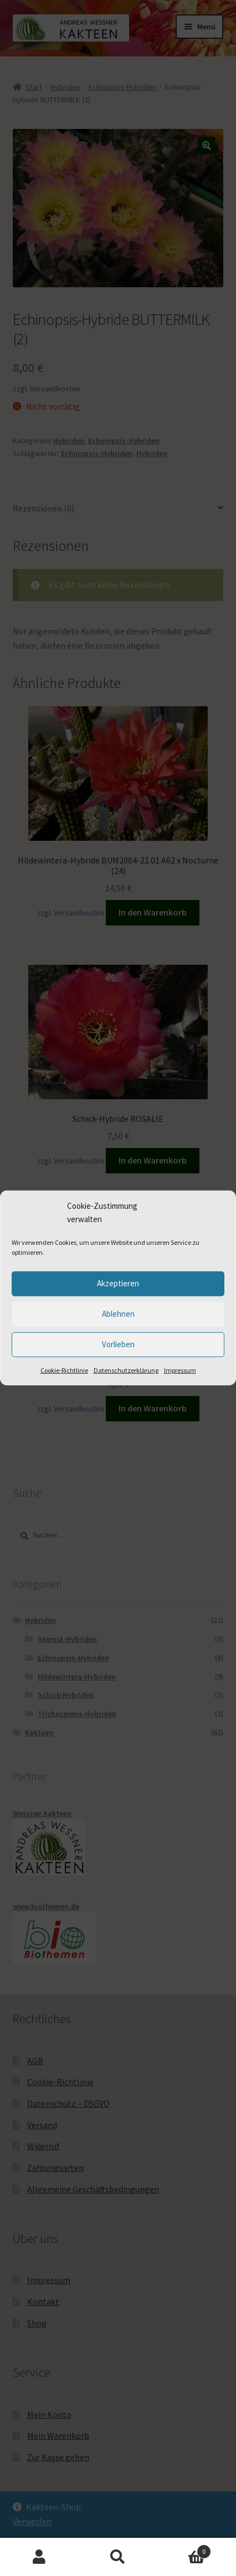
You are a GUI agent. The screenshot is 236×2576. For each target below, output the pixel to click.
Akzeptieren (118, 1283)
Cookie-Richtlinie (64, 1369)
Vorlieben (118, 1344)
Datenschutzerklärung (126, 1369)
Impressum (180, 1369)
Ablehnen (118, 1313)
